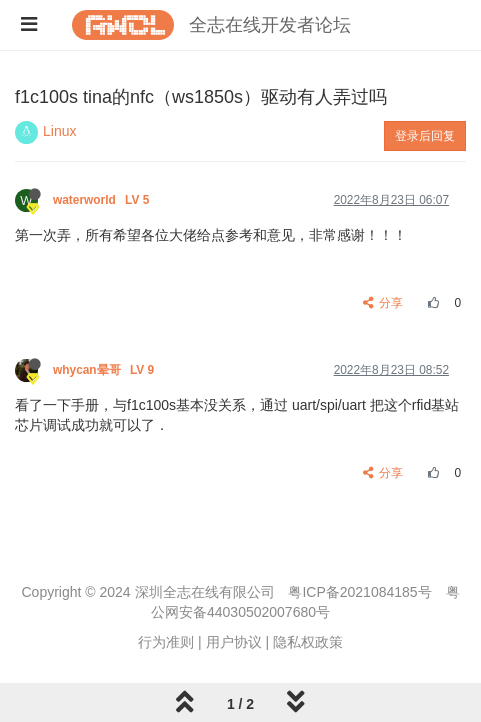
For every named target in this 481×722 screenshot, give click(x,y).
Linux (59, 131)
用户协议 (234, 642)
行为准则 (166, 642)
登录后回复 (425, 136)
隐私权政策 (308, 642)
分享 (383, 303)
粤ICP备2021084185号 (359, 592)
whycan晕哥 (105, 370)
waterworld (103, 200)
